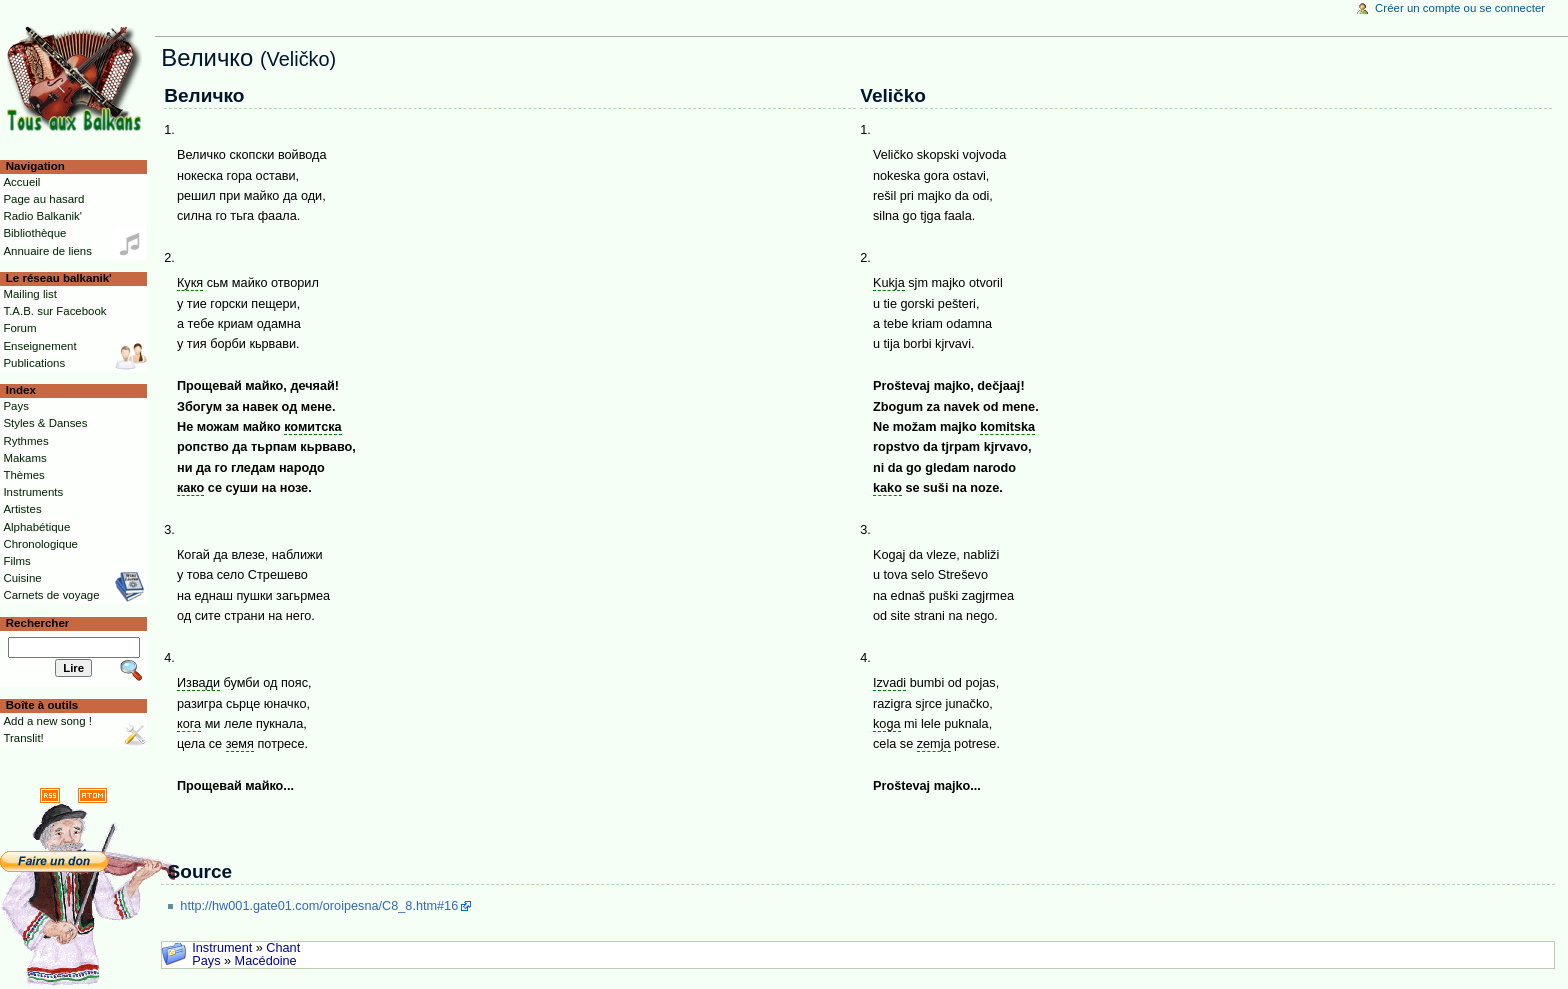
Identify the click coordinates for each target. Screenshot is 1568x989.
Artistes (22, 509)
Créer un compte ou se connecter (1460, 8)
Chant (283, 948)
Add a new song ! (47, 721)
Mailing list (29, 294)
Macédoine (266, 961)
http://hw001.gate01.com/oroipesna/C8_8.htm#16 (319, 906)
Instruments (33, 492)
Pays (206, 961)
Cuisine (22, 578)
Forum (19, 328)
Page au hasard (43, 199)
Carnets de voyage (51, 595)
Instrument (222, 948)
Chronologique (40, 544)
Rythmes (25, 441)
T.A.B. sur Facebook (54, 311)
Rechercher (38, 623)
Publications (34, 363)
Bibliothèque (34, 233)
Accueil (21, 182)
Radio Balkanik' (42, 216)
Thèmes (23, 475)
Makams (24, 458)
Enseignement (39, 346)
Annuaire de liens (47, 251)
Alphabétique (36, 527)
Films (16, 561)
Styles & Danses (45, 423)
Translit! (23, 738)
